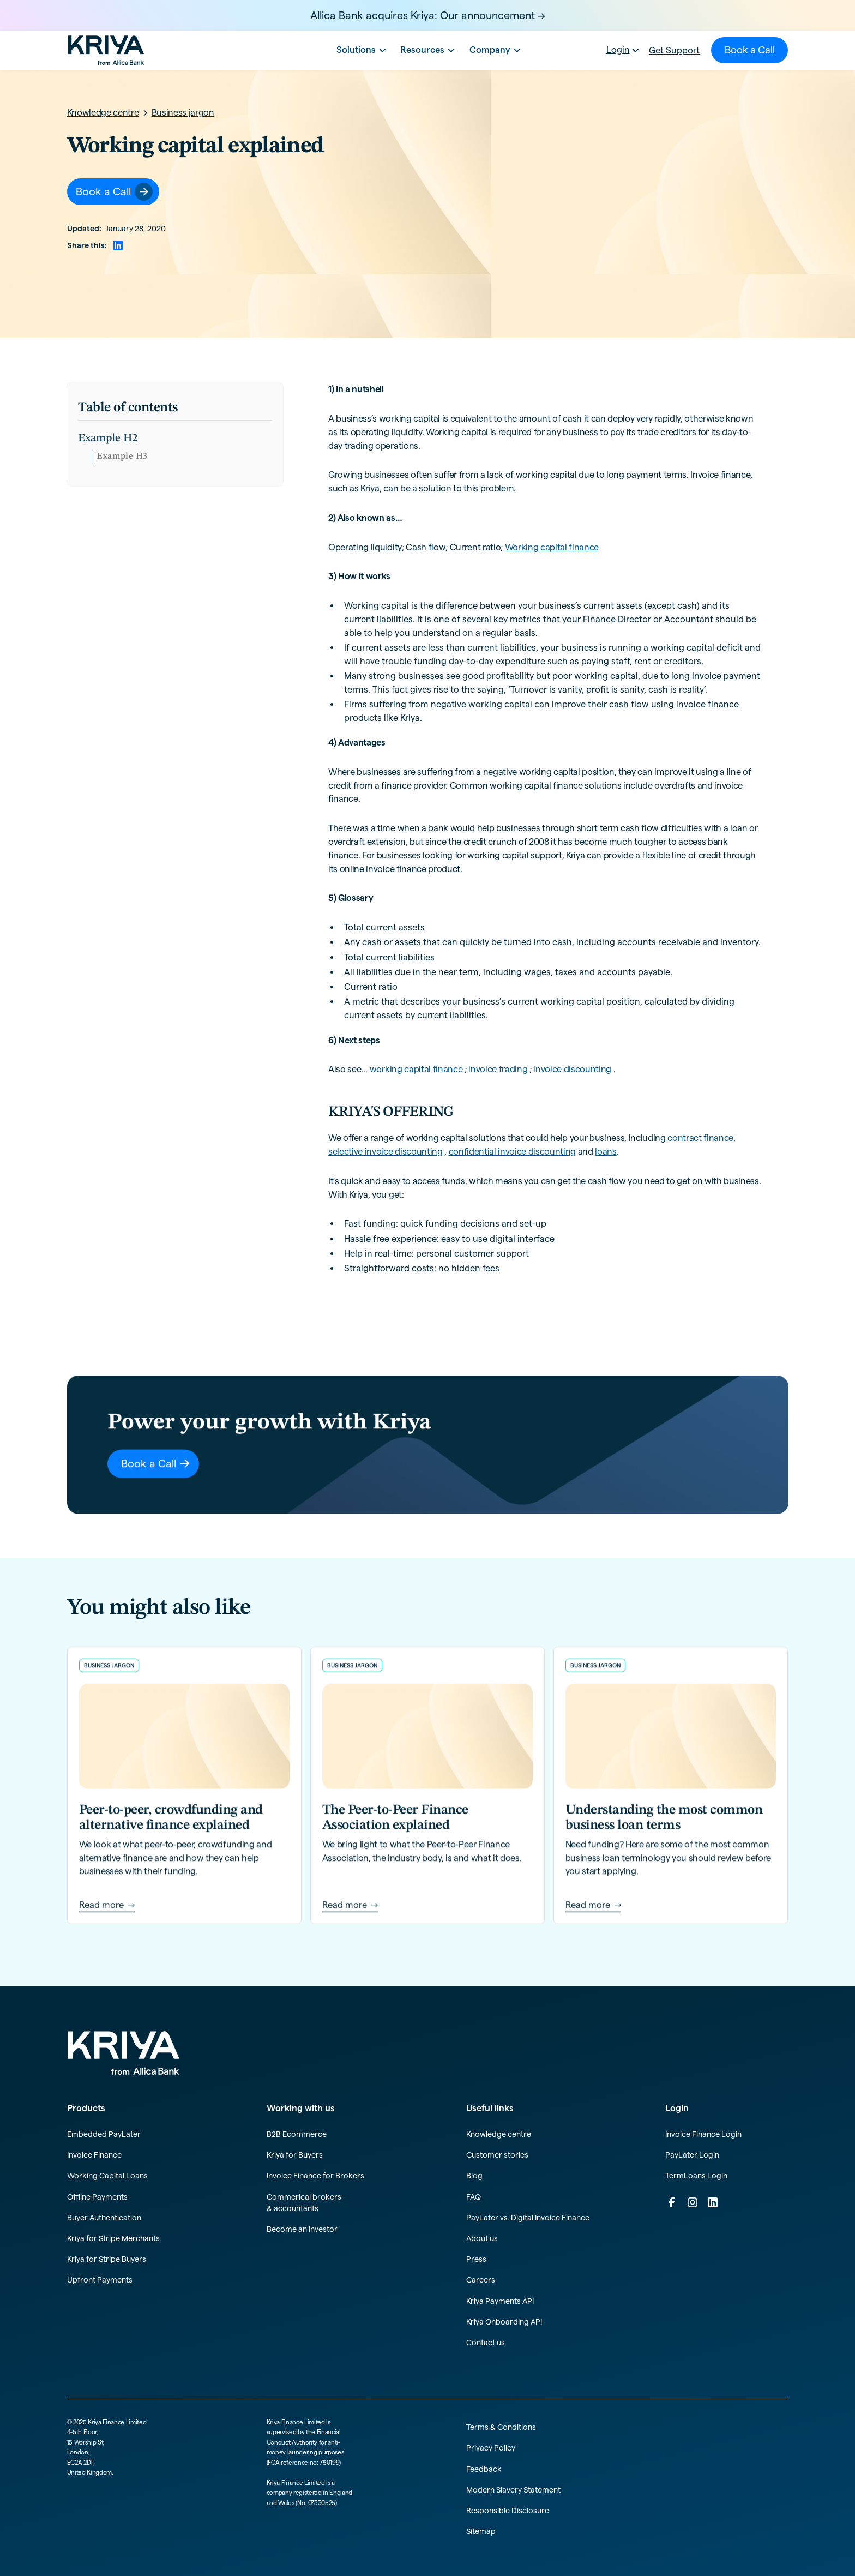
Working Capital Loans (107, 2175)
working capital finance (416, 1069)
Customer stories (497, 2155)
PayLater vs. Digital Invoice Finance (527, 2217)
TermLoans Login (696, 2175)
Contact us (485, 2342)
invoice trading (497, 1069)
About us (482, 2238)
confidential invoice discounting (512, 1151)
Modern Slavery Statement (513, 2489)
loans (605, 1151)
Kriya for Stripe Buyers (106, 2259)
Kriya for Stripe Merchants (113, 2238)
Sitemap (481, 2531)
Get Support (674, 50)
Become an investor (302, 2229)
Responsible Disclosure (507, 2510)
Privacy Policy (490, 2447)
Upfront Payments (100, 2279)
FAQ (473, 2197)
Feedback (484, 2469)
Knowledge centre (498, 2134)
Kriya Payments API (500, 2301)
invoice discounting (572, 1069)
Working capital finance (552, 547)
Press (476, 2259)
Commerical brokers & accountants (304, 2203)
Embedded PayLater (104, 2134)
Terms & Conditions (501, 2427)
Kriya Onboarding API (504, 2321)
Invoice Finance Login (703, 2134)
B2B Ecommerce (297, 2134)
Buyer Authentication (104, 2217)
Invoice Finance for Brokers (315, 2175)
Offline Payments (97, 2197)
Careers (480, 2279)
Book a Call (750, 50)
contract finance (700, 1138)
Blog (474, 2175)
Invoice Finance (94, 2155)
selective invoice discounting (385, 1151)
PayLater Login (692, 2155)
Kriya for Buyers (295, 2155)
